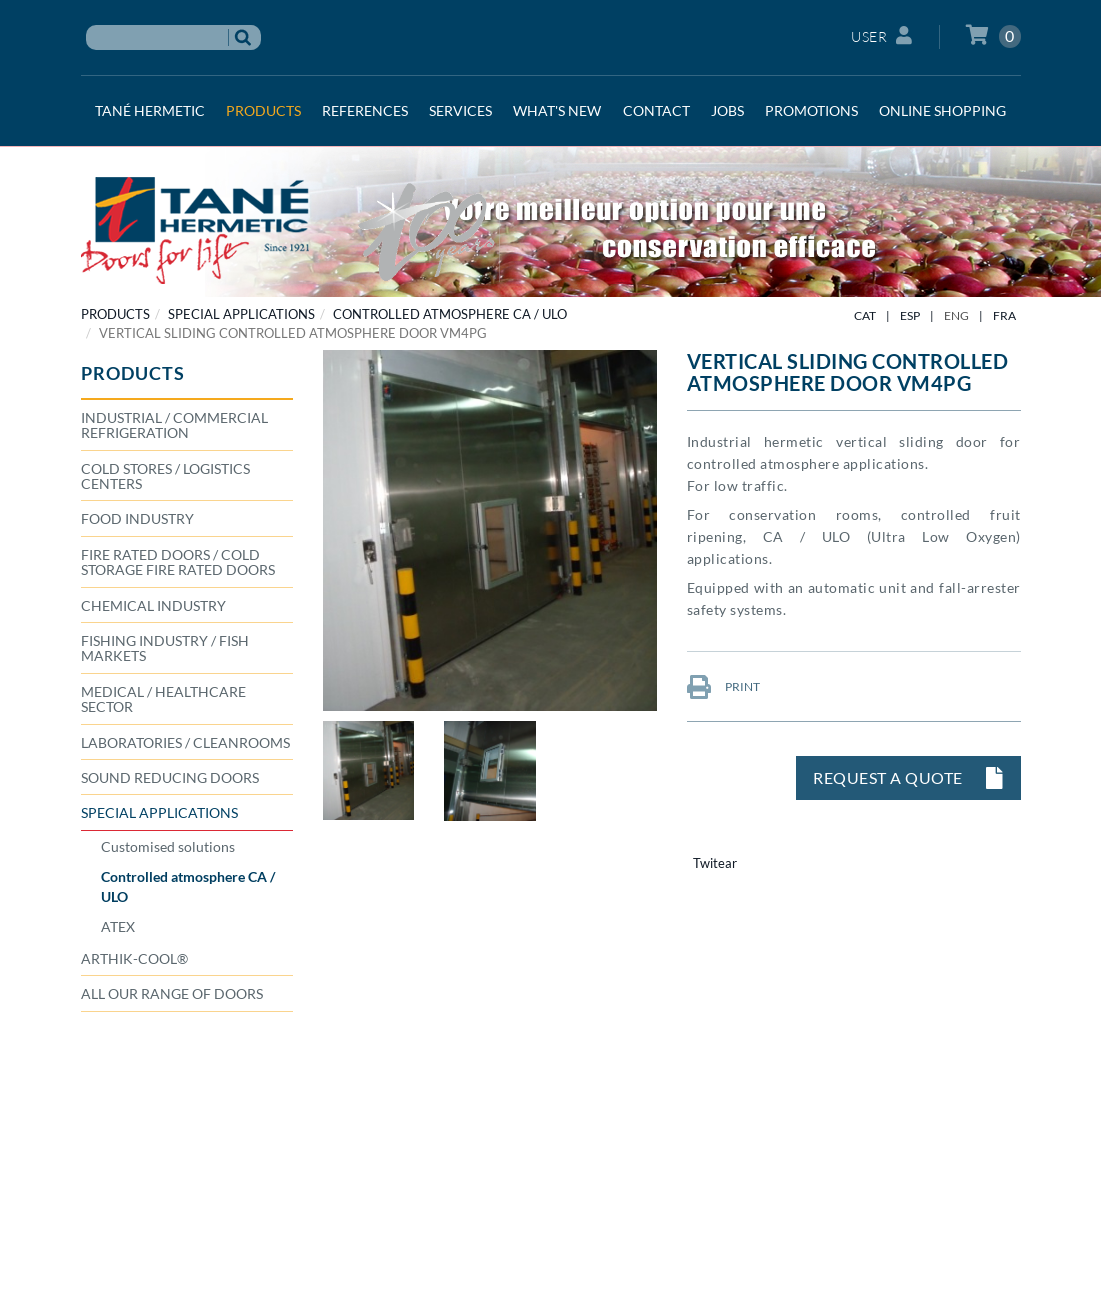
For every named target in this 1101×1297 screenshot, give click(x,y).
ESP (910, 315)
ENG (956, 315)
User (882, 35)
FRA (1004, 315)
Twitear (715, 863)
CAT (865, 315)
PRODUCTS (115, 314)
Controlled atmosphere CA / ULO (450, 314)
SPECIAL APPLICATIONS (241, 314)
